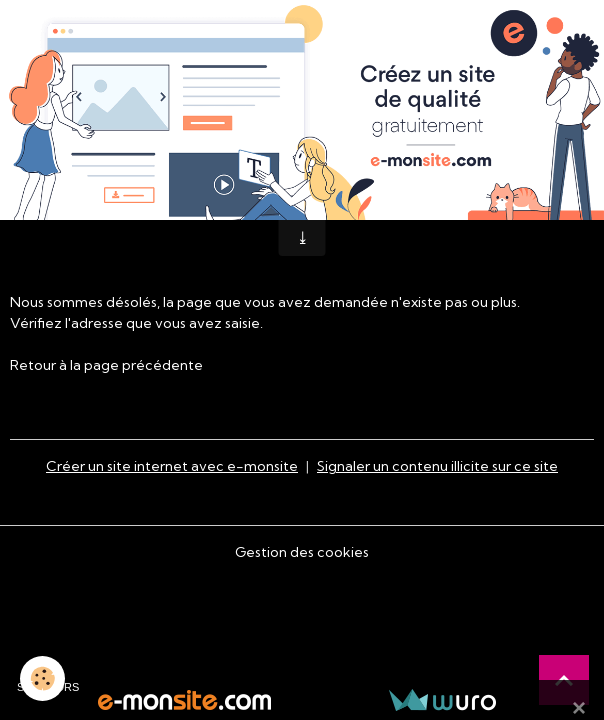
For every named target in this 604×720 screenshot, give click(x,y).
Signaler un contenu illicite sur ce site (437, 466)
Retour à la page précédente (106, 365)
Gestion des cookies (302, 552)
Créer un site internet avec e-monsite (172, 466)
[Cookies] (42, 678)
